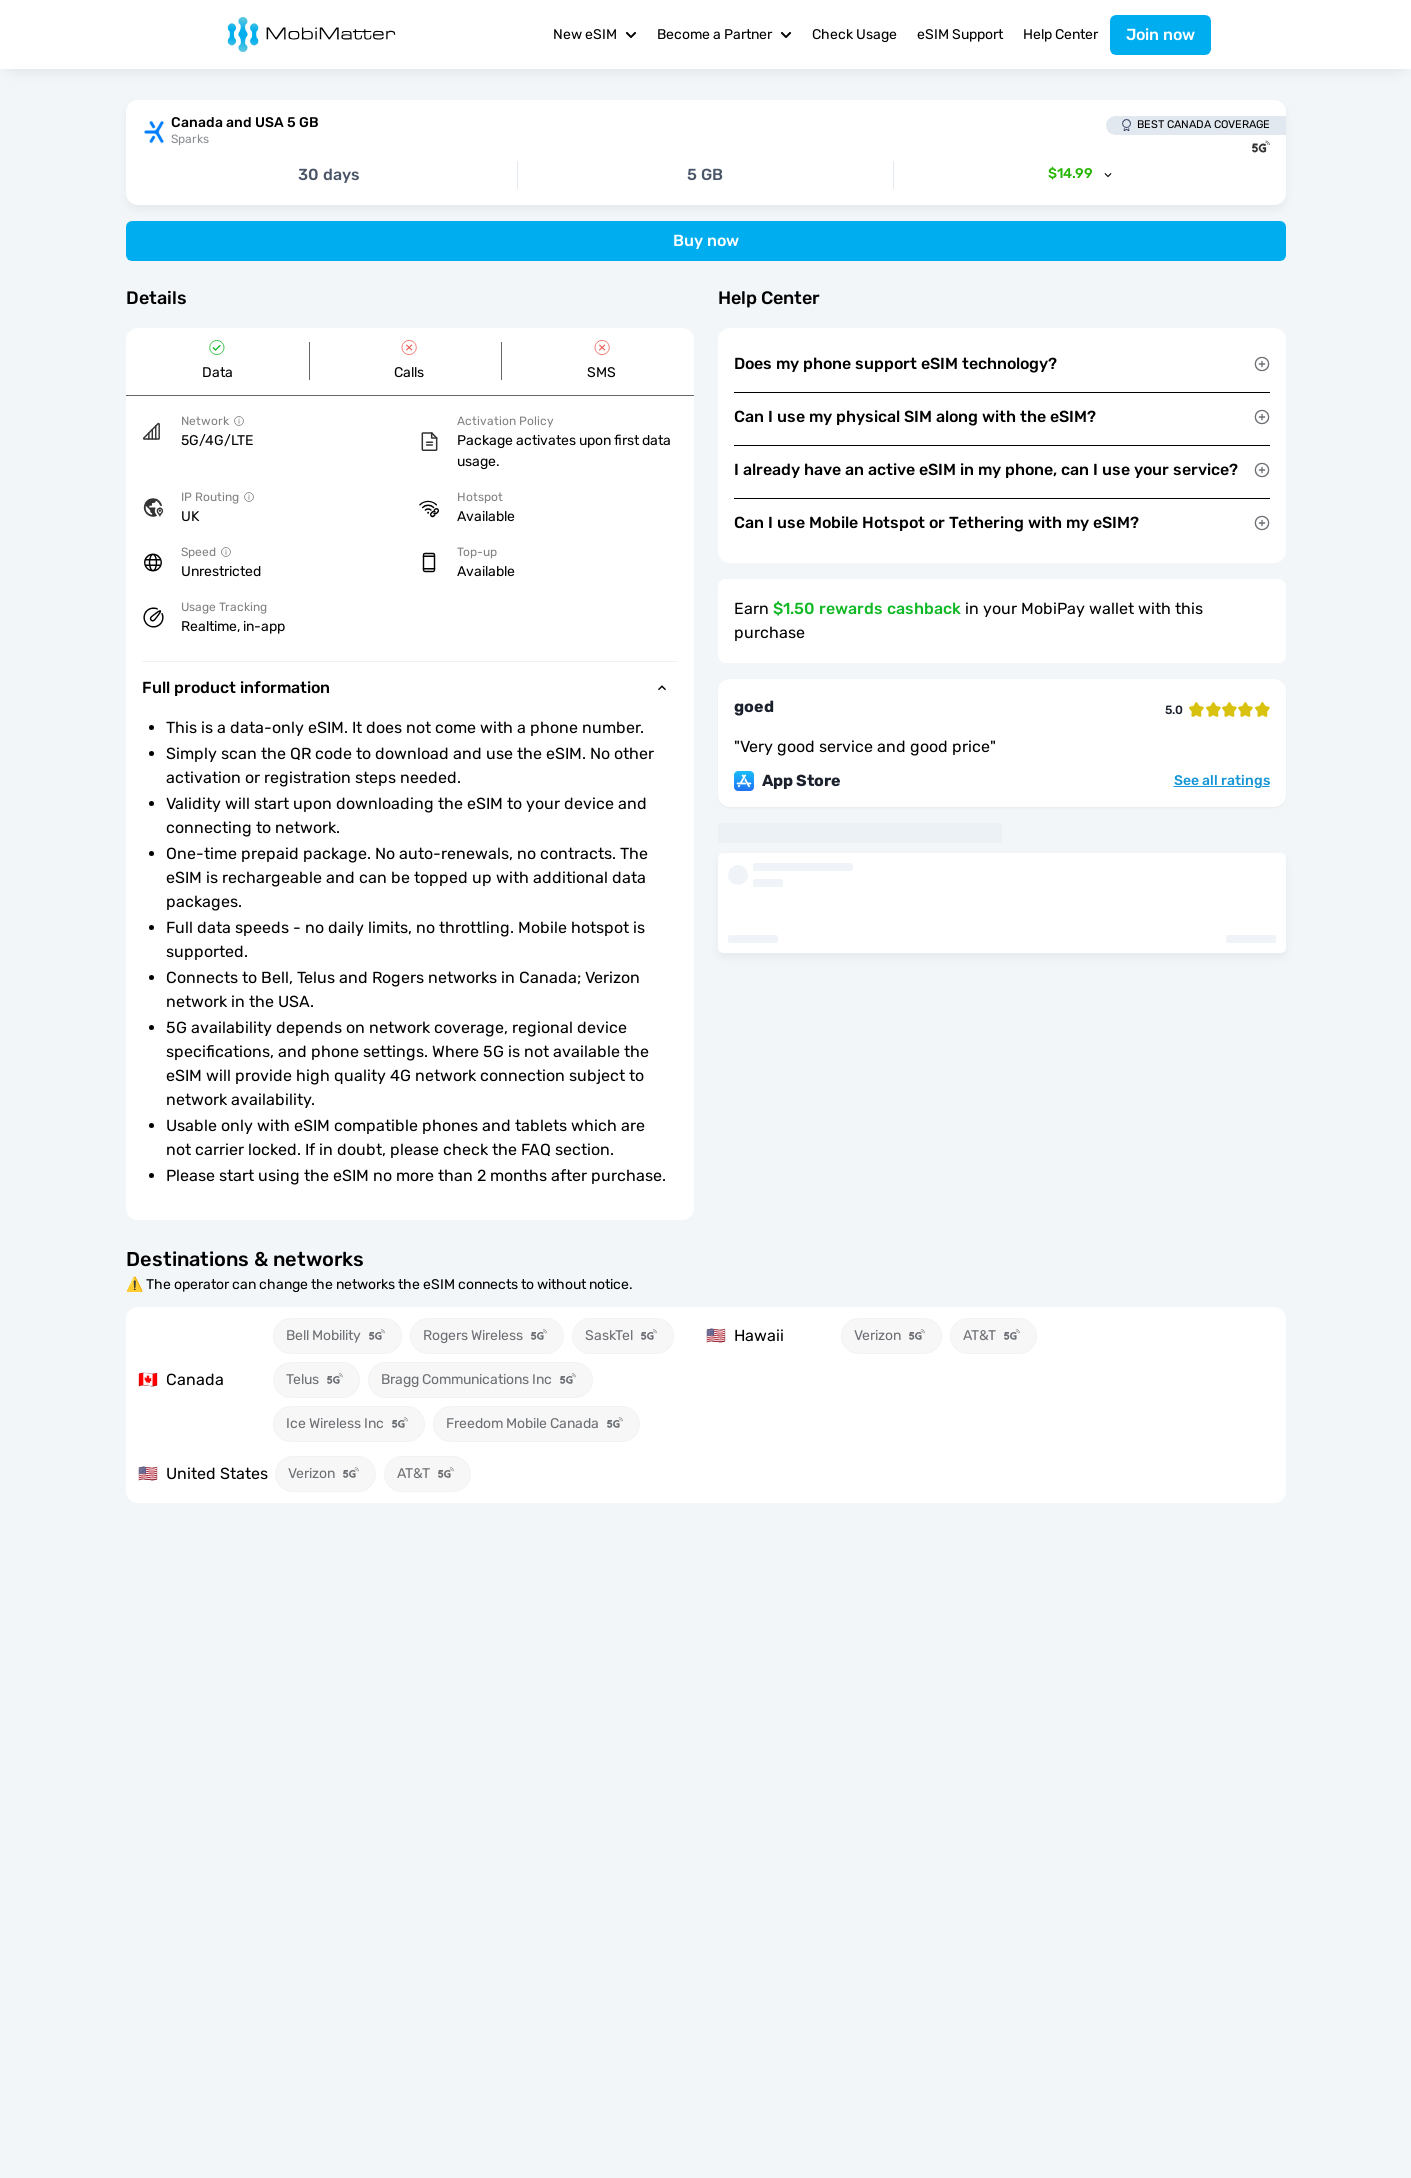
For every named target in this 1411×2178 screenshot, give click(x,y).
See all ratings (1222, 781)
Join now (1160, 34)
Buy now (706, 240)
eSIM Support (960, 34)
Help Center (1060, 34)
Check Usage (854, 34)
